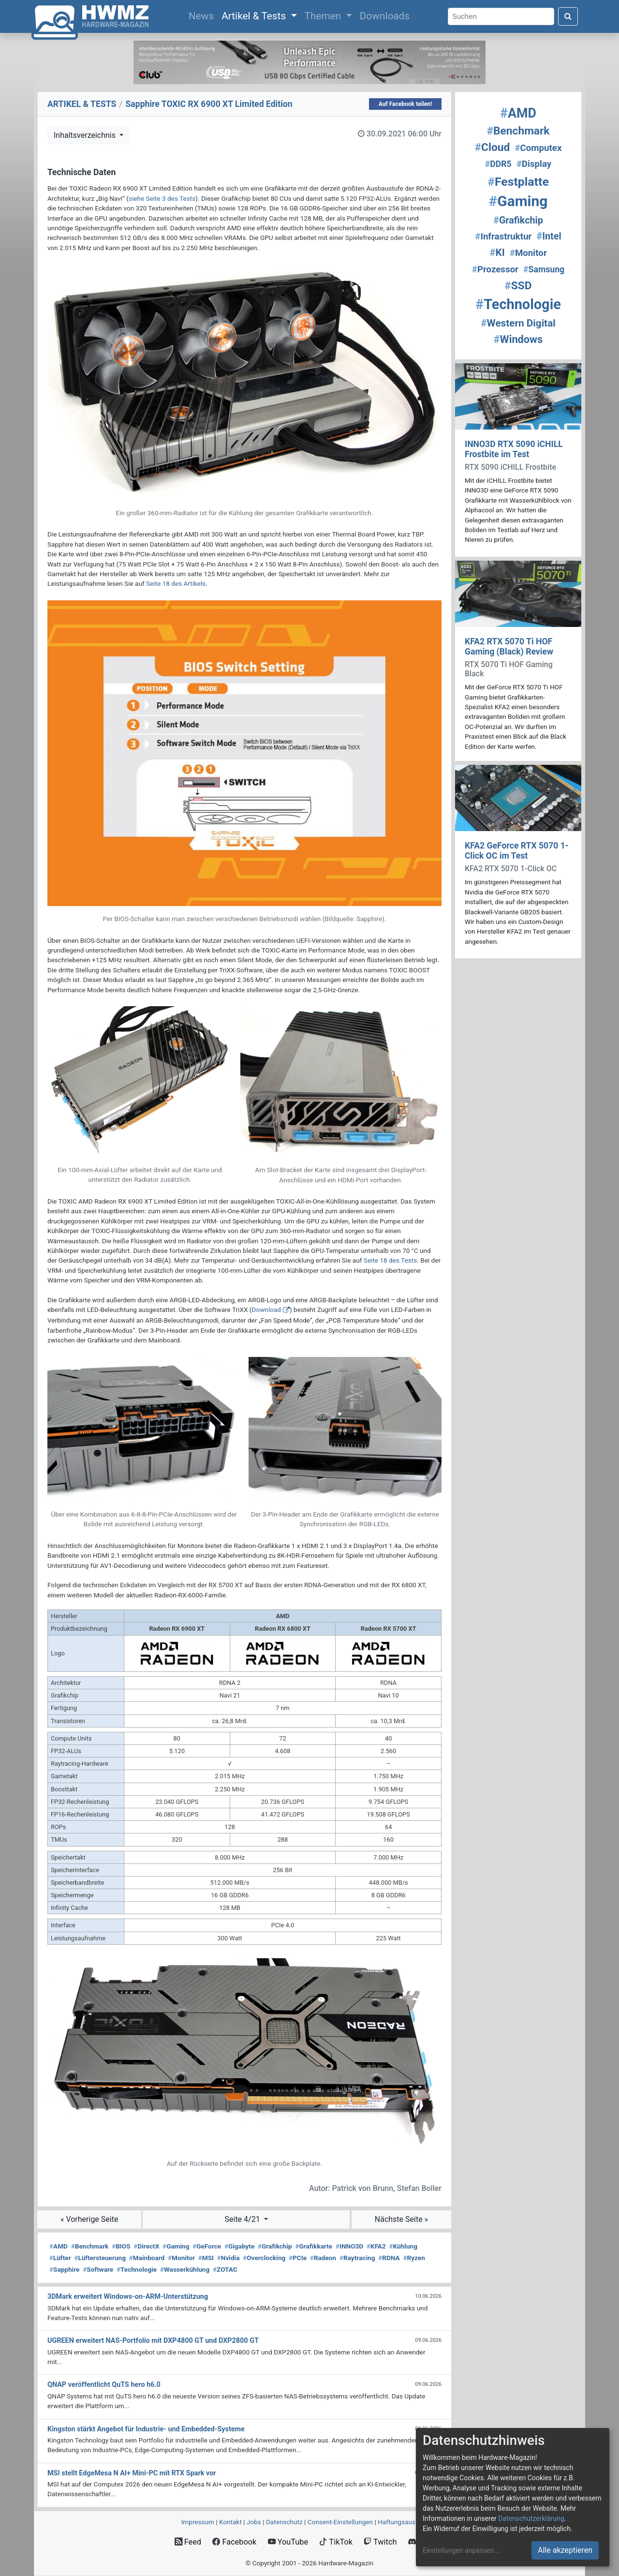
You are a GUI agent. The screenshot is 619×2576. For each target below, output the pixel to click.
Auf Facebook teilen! (405, 104)
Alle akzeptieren (565, 2550)
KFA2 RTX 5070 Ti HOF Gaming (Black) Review (509, 646)
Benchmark (90, 2246)
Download (266, 1309)
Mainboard (147, 2258)
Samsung (543, 269)
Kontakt (230, 2522)
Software (98, 2269)
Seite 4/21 (243, 2219)
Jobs (254, 2522)
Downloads (385, 16)
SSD (517, 285)
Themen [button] (324, 16)
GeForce (206, 2246)
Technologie (137, 2269)
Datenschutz (284, 2522)
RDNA (388, 2258)
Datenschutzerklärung (531, 2518)
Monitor (181, 2258)
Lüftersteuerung (100, 2258)
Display (534, 164)
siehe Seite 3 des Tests (162, 198)
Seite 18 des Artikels (176, 583)
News (203, 15)
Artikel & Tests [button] (254, 16)
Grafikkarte (313, 2246)
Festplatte (518, 182)
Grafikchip (275, 2246)
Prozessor (495, 269)
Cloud (492, 147)
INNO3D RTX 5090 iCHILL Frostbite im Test (514, 449)
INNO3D (349, 2246)
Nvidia (228, 2258)
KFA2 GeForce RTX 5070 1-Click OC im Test (517, 851)
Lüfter (60, 2258)
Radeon (323, 2258)
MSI (206, 2258)
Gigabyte (239, 2246)
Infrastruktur (503, 236)
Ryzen (414, 2258)
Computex (538, 148)
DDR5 (498, 164)
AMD (58, 2246)
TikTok (336, 2541)
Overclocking (264, 2258)
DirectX (146, 2246)
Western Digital (518, 323)
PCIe (298, 2258)
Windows (518, 339)
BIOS (121, 2246)
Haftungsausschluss (408, 2522)
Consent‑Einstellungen (340, 2522)
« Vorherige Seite (89, 2219)
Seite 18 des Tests (390, 1260)
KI (497, 252)
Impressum (197, 2522)
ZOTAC (225, 2269)
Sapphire (64, 2269)
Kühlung (403, 2246)
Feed (188, 2541)
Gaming (175, 2246)
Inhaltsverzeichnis (86, 135)
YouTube (288, 2541)
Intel (549, 236)
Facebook (234, 2541)
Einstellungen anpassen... (461, 2550)
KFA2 (376, 2246)
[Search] (501, 17)
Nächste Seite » (401, 2219)
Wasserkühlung (184, 2269)
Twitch (380, 2541)
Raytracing (357, 2258)
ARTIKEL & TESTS (81, 104)
